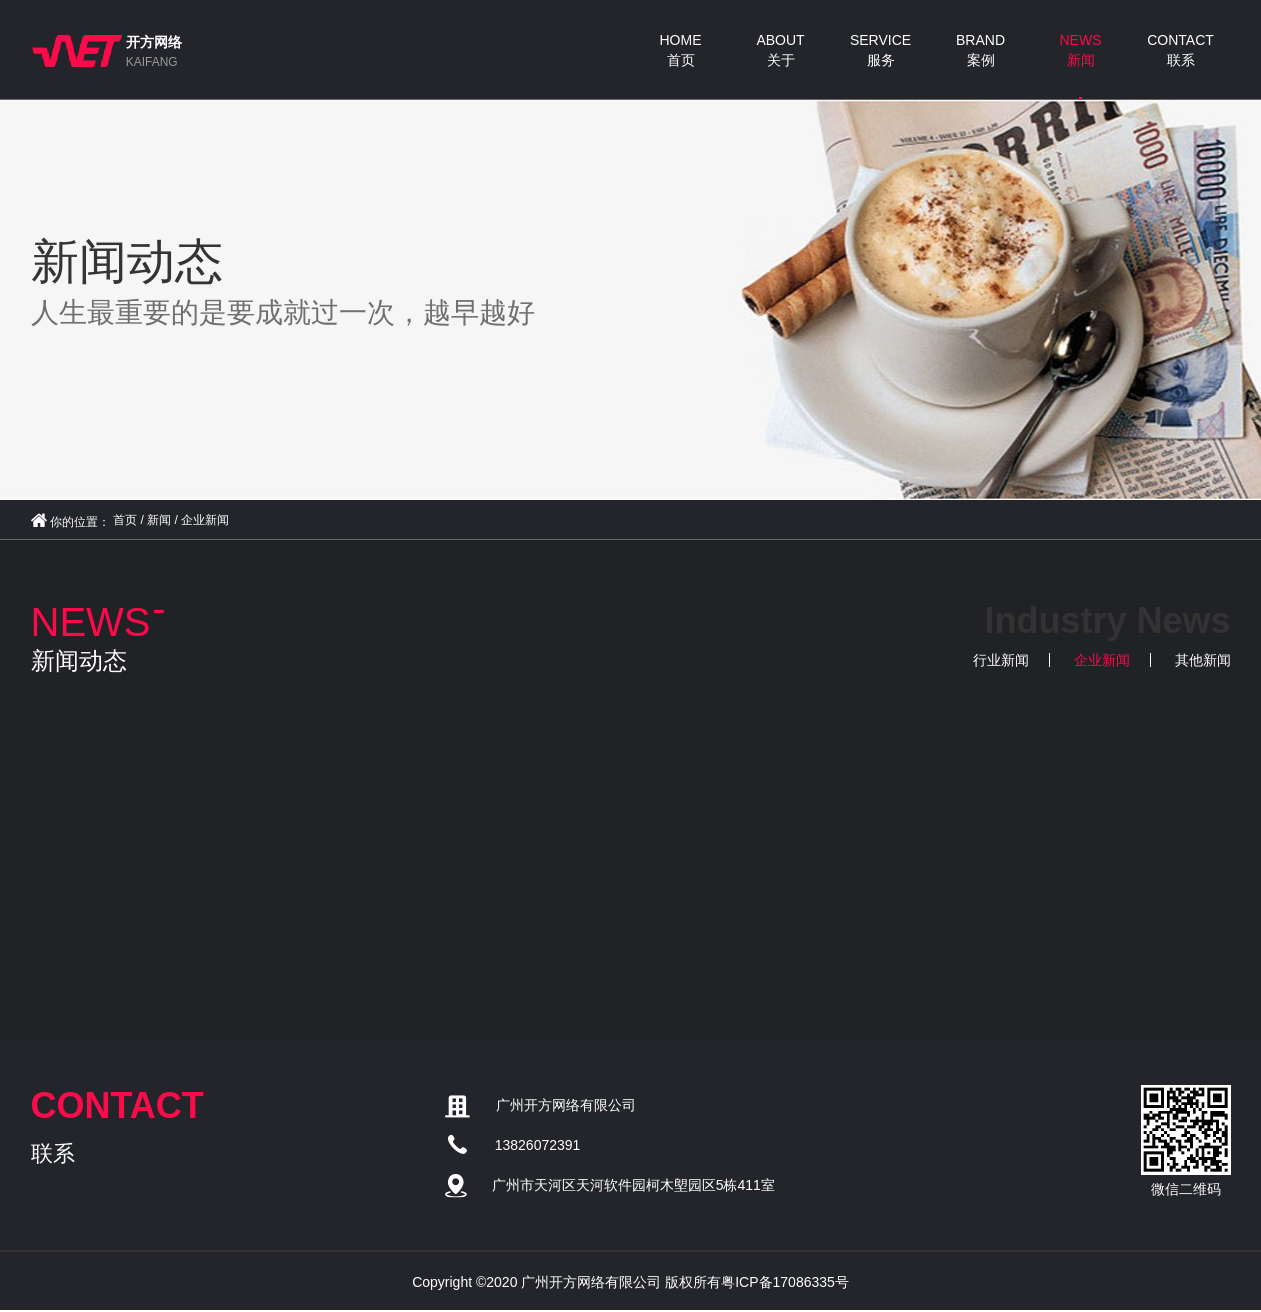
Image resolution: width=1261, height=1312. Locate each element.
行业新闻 (1001, 660)
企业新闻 (205, 520)
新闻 (159, 520)
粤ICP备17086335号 (785, 1282)
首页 (125, 520)
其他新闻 (1203, 660)
